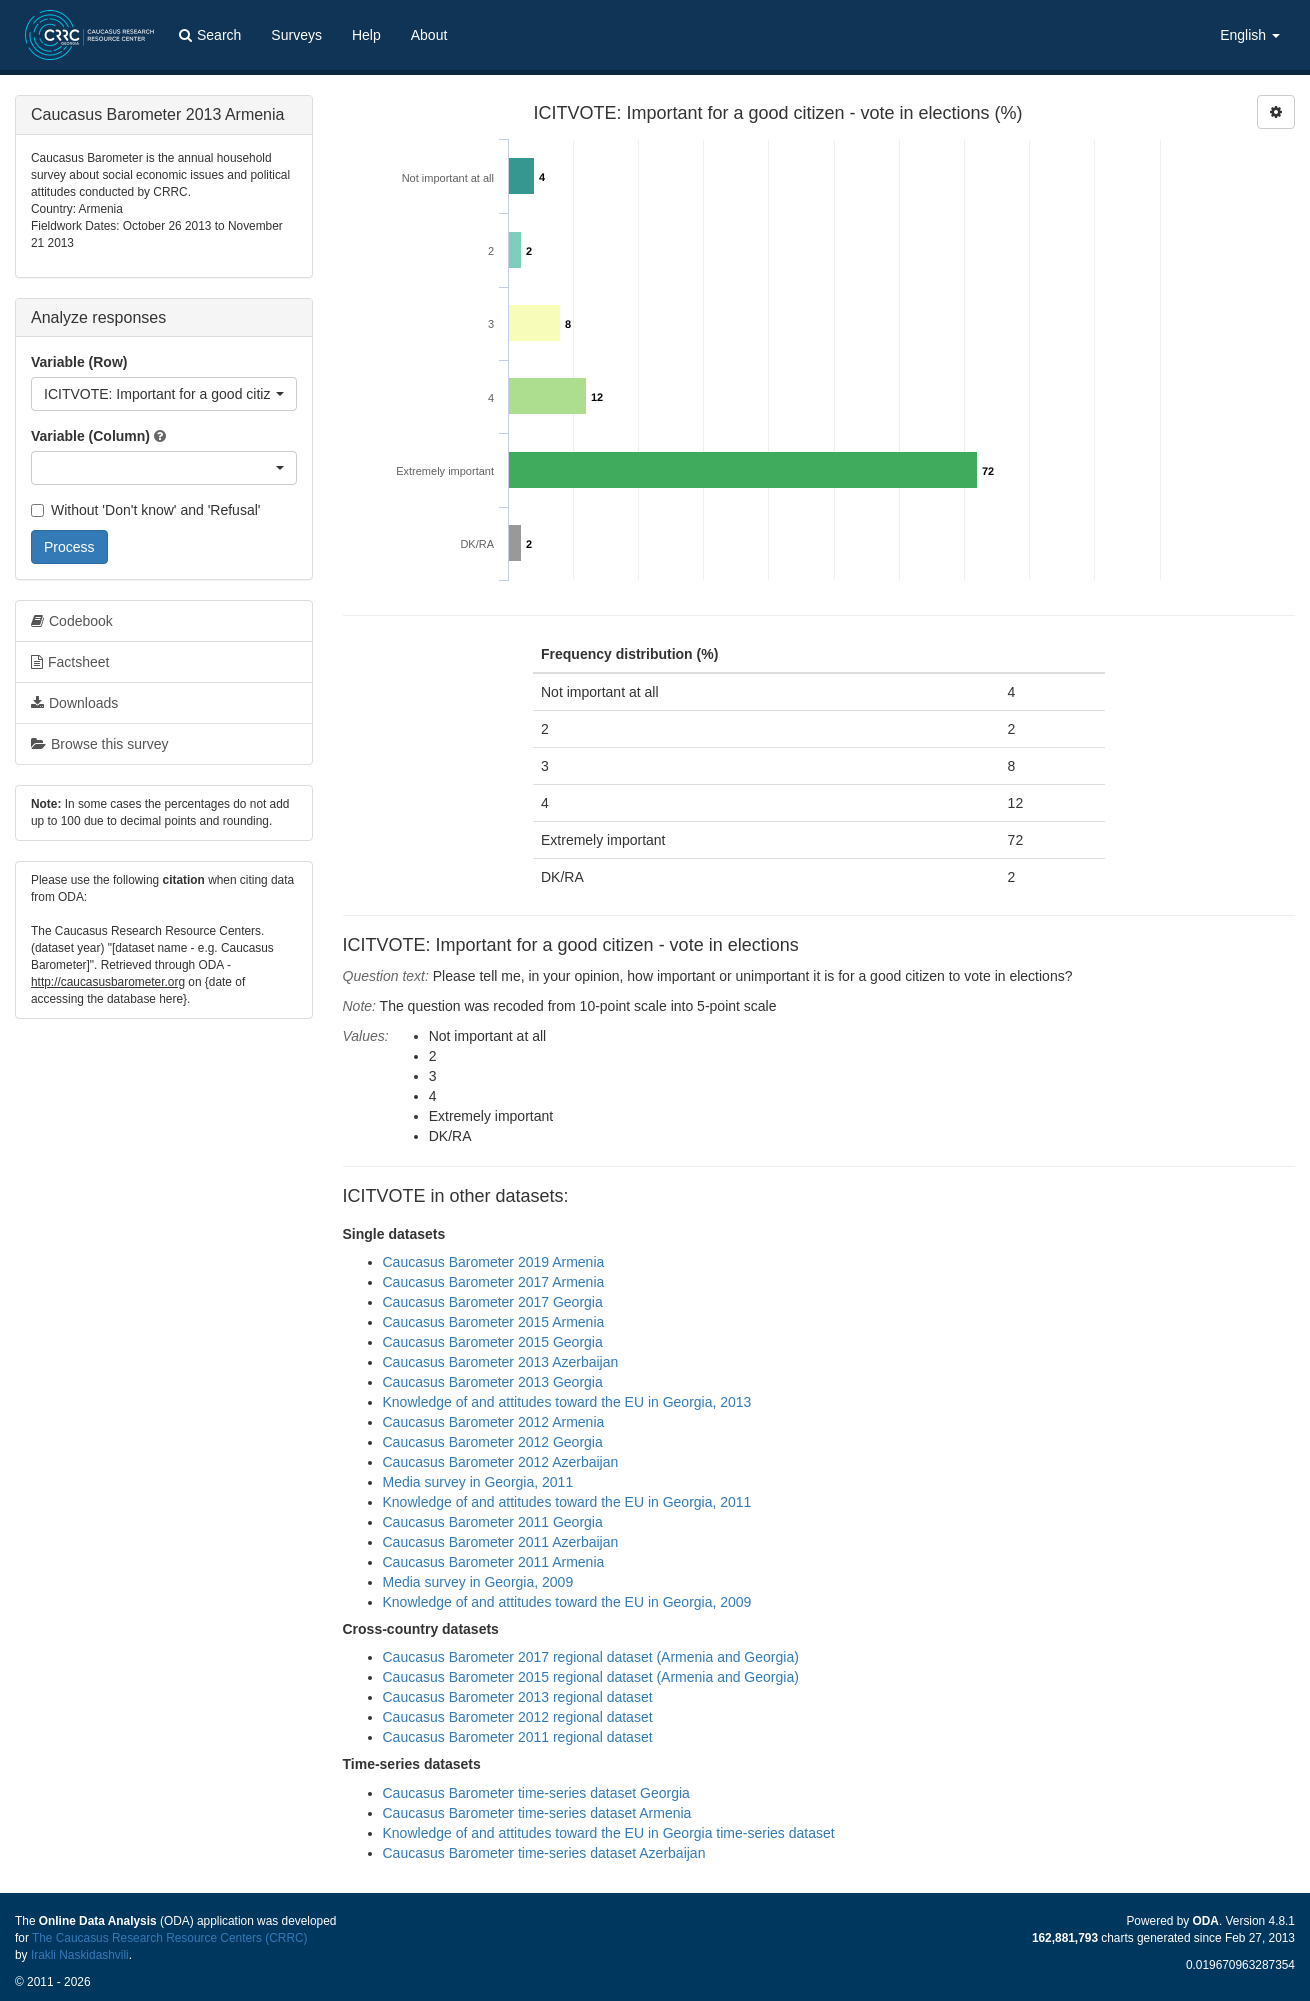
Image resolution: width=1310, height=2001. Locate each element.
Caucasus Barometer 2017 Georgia (493, 1302)
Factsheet (70, 662)
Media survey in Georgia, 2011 (478, 1482)
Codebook (72, 621)
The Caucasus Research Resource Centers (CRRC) (170, 1938)
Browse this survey (99, 744)
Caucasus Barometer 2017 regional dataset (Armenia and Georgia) (591, 1657)
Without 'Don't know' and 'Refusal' (145, 510)
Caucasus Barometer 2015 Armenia (494, 1322)
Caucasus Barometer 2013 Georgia (493, 1382)
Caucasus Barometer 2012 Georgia (493, 1442)
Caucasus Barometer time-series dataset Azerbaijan (544, 1853)
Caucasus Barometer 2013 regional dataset (518, 1697)
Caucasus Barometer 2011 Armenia (494, 1562)
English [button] (1250, 35)
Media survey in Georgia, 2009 (478, 1582)
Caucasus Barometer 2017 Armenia (494, 1282)
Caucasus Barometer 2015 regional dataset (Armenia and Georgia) (591, 1677)
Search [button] (210, 35)
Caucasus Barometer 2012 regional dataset (518, 1717)
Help (366, 35)
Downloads (74, 703)
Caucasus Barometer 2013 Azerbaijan (501, 1362)
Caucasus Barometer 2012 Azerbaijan (501, 1462)
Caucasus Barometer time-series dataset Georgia (536, 1793)
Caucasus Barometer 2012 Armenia (494, 1422)
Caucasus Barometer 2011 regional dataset (518, 1737)
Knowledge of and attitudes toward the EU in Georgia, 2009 (567, 1602)
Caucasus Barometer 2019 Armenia (494, 1262)
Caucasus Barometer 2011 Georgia (493, 1522)
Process (69, 547)
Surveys (296, 35)
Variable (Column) (90, 436)
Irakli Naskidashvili (80, 1955)
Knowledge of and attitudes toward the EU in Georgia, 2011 (567, 1502)
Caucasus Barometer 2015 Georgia (493, 1342)
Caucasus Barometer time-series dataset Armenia (537, 1813)
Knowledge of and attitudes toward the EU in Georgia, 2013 (567, 1402)
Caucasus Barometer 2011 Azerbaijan (501, 1542)
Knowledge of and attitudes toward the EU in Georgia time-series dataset (609, 1833)
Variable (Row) (79, 362)
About (429, 35)
